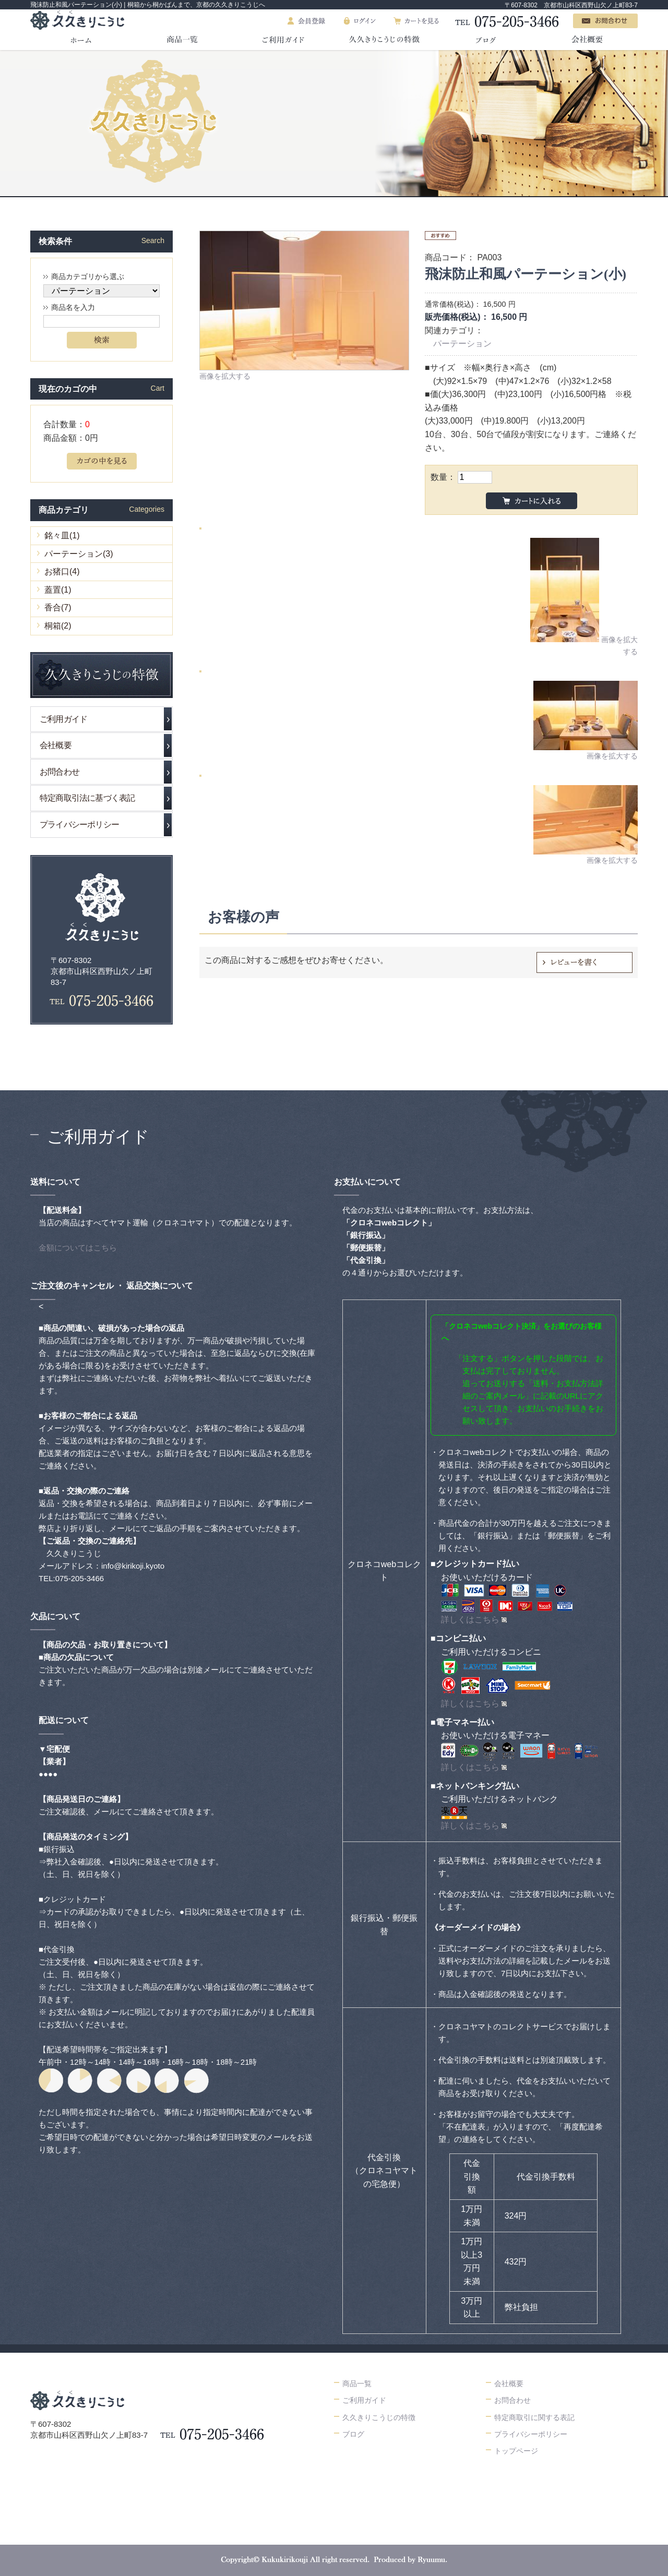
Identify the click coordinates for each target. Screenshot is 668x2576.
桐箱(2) (57, 625)
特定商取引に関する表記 (534, 2417)
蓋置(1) (57, 589)
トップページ (516, 2451)
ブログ (353, 2434)
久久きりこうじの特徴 (378, 2417)
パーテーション (462, 343)
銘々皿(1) (62, 535)
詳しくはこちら (470, 1619)
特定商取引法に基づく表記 (87, 797)
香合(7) (57, 607)
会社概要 (55, 745)
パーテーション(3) (78, 553)
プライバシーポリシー (79, 824)
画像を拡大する (224, 376)
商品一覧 (357, 2383)
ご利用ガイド (63, 719)
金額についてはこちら (78, 1247)
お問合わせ (59, 771)
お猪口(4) (62, 571)
